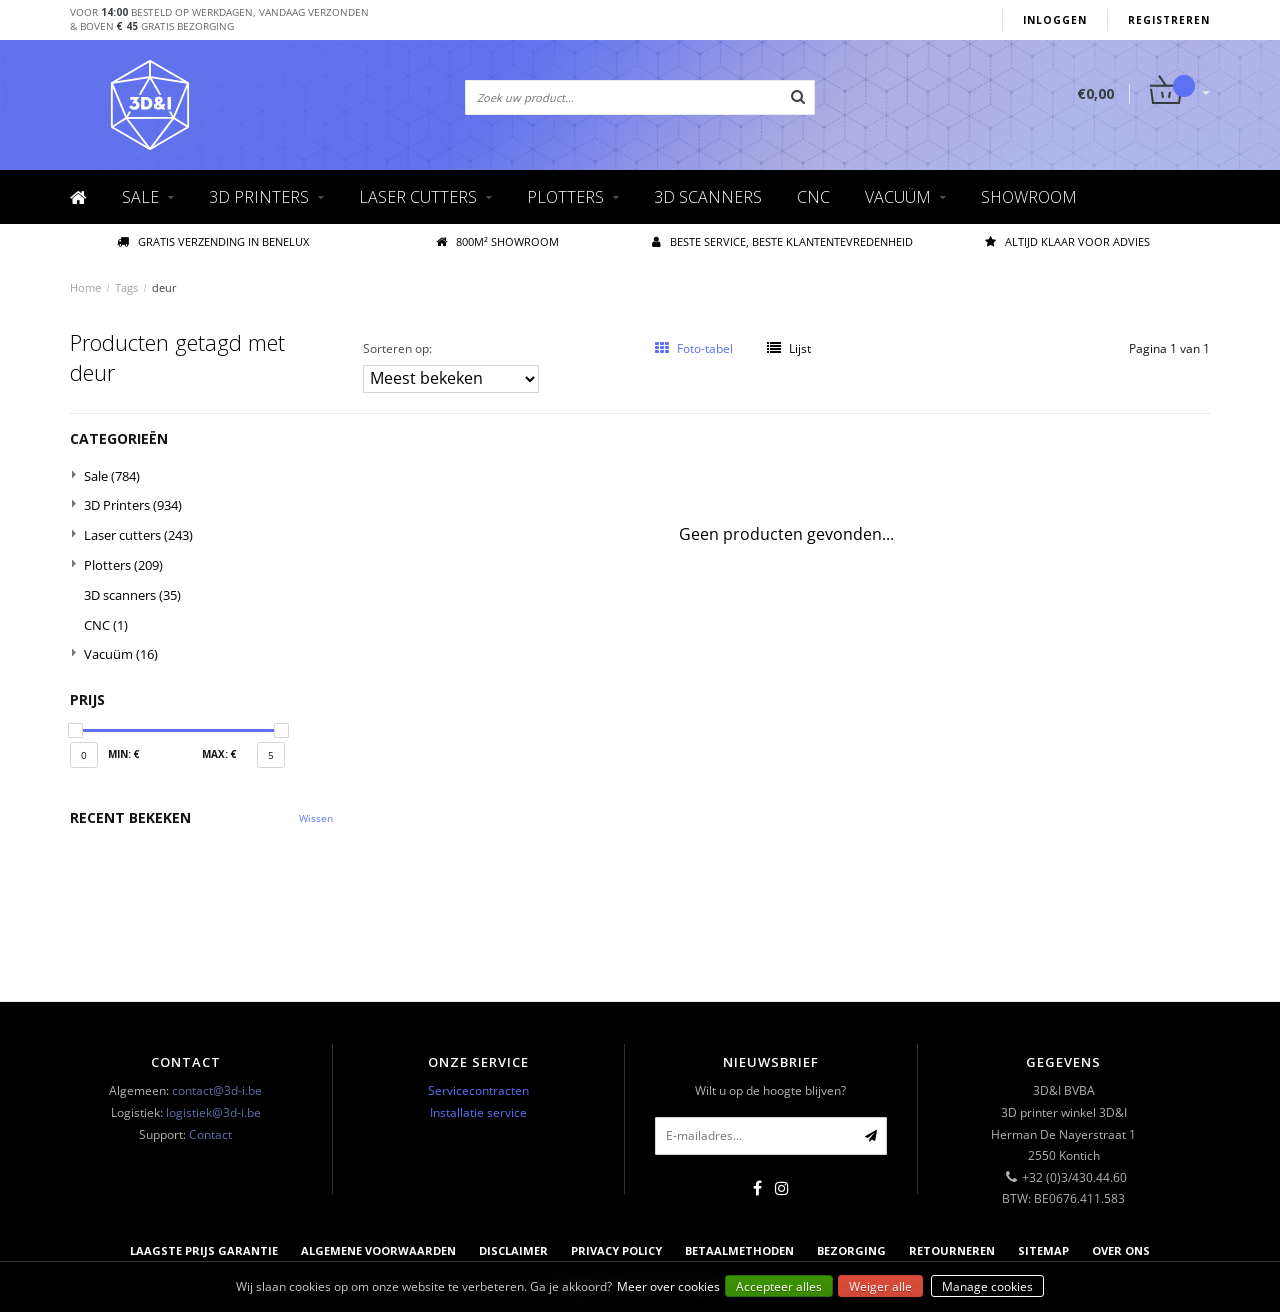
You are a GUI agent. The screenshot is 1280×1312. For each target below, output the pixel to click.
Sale (140, 197)
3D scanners (708, 197)
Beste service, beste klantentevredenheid (782, 241)
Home (85, 287)
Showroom (1029, 197)
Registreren (1169, 20)
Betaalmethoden (739, 1250)
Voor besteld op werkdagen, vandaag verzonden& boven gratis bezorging (219, 19)
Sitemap (1043, 1250)
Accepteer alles (779, 1286)
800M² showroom (497, 241)
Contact (210, 1134)
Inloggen (1055, 20)
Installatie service (478, 1112)
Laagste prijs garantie (204, 1250)
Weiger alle (880, 1286)
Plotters (565, 197)
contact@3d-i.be (217, 1090)
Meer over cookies (668, 1286)
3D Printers (259, 197)
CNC (813, 197)
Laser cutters (418, 197)
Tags (126, 287)
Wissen (316, 818)
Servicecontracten (478, 1090)
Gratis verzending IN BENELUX (213, 241)
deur (164, 287)
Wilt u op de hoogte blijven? (770, 1090)
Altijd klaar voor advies (1067, 241)
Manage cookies (987, 1286)
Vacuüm (898, 197)
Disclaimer (513, 1250)
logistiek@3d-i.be (213, 1112)
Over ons (1121, 1250)
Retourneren (952, 1250)
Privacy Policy (616, 1250)
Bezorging (851, 1250)
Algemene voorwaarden (378, 1250)
